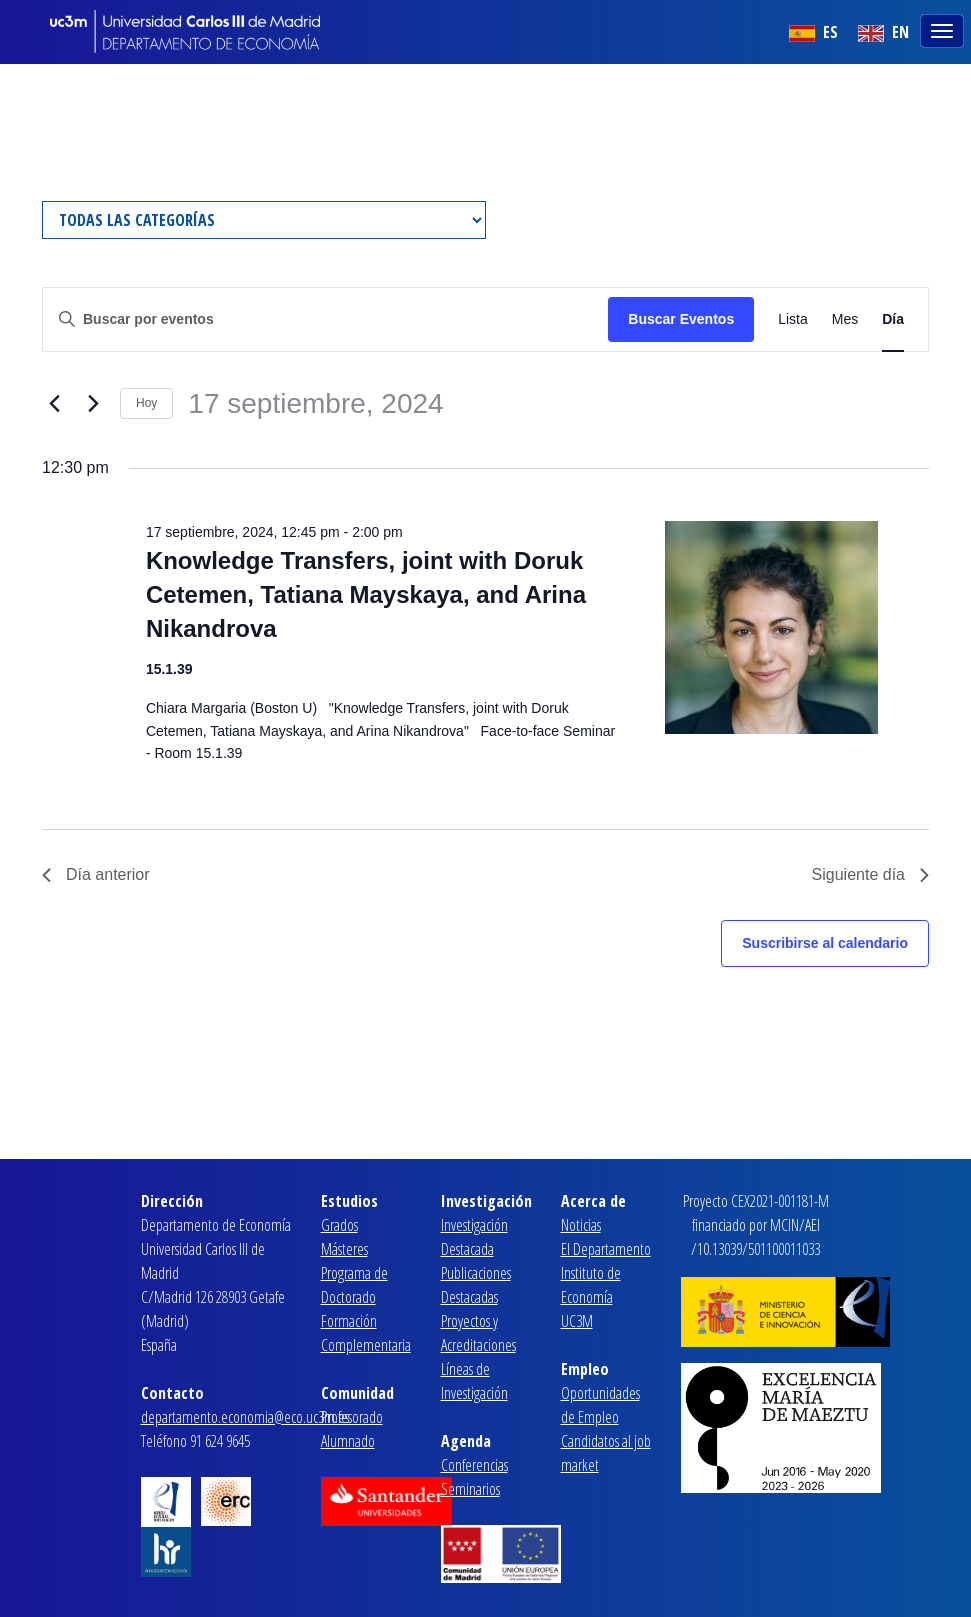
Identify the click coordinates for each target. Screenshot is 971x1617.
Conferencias (474, 1465)
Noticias (581, 1225)
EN (883, 32)
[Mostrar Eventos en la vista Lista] (793, 319)
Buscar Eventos (681, 319)
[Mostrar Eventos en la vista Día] (893, 319)
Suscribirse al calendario (825, 943)
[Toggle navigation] (944, 29)
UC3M (577, 1321)
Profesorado (352, 1417)
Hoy (146, 403)
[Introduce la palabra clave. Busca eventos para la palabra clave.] (325, 319)
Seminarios (470, 1489)
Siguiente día (870, 874)
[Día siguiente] (93, 404)
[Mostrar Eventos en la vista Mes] (845, 319)
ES (813, 32)
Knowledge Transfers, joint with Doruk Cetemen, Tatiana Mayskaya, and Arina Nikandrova (366, 594)
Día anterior (96, 874)
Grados (339, 1225)
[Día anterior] (54, 404)
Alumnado (348, 1441)
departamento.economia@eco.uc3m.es (245, 1417)
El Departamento (606, 1249)
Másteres (344, 1249)
